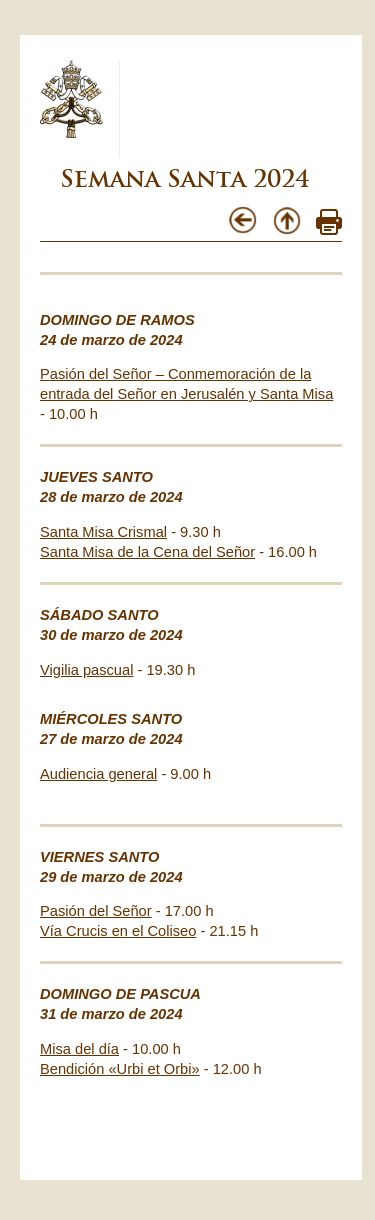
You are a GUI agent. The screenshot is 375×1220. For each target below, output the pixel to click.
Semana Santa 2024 (184, 178)
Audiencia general (98, 774)
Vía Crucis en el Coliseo (118, 931)
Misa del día (79, 1049)
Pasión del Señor (96, 911)
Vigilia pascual (86, 670)
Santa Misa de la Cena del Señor (147, 552)
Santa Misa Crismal (103, 532)
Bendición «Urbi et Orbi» (120, 1069)
